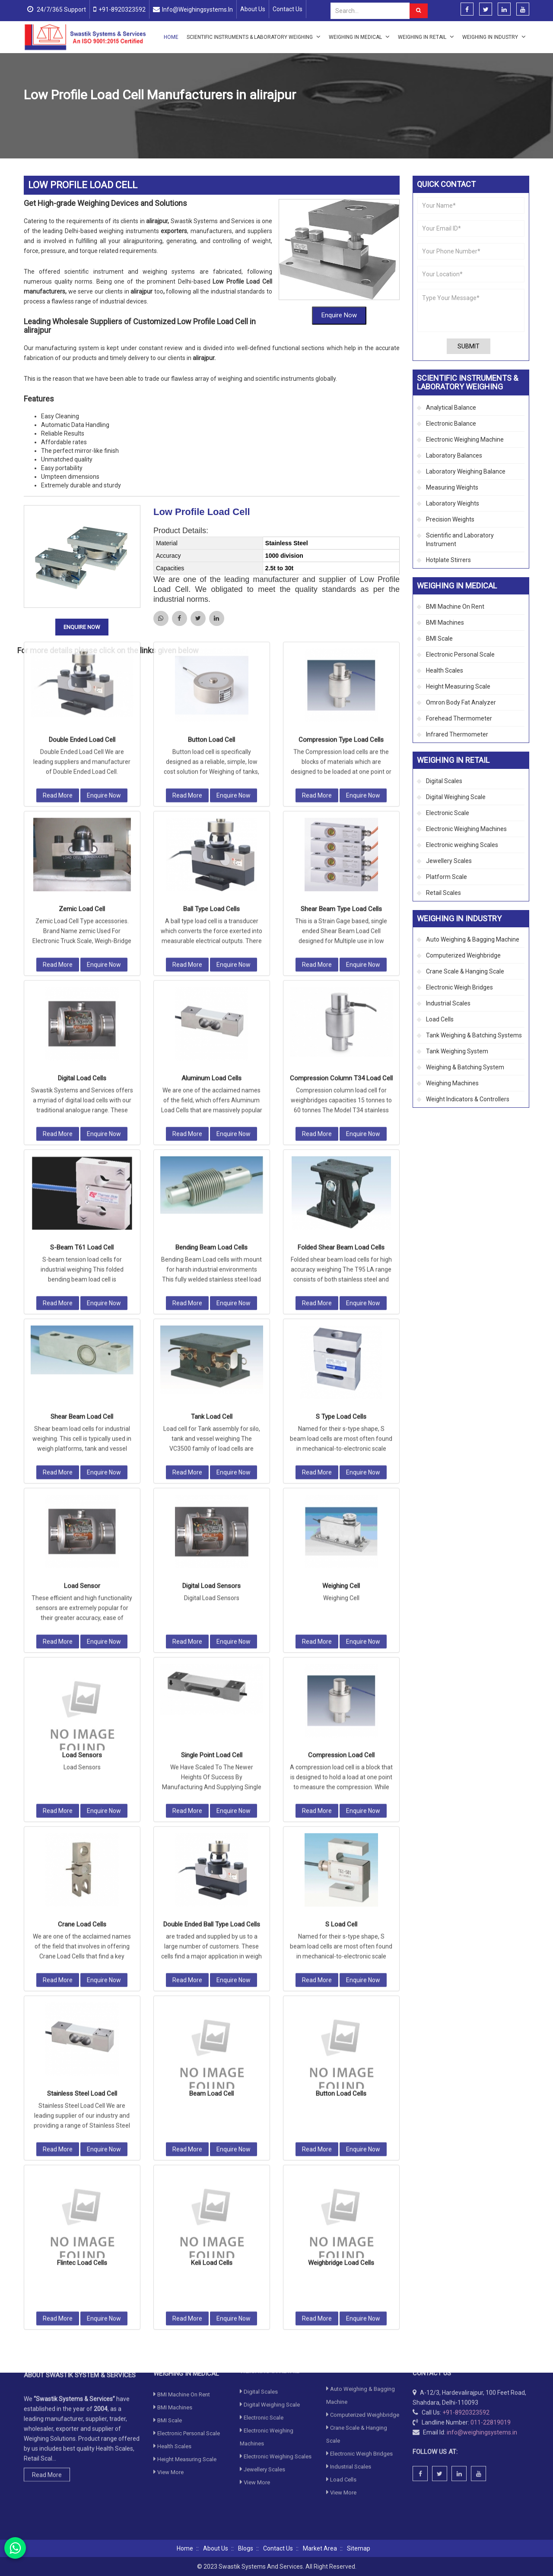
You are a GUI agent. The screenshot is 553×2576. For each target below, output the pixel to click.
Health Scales (444, 670)
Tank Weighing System (457, 1051)
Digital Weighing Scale (456, 796)
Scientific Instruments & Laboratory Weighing (254, 36)
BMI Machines (445, 622)
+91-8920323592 (122, 9)
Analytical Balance (451, 407)
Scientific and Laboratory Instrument (460, 539)
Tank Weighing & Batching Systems (474, 1035)
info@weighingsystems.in (197, 9)
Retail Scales (443, 892)
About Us (252, 9)
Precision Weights (450, 519)
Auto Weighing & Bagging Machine (472, 939)
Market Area (320, 2548)
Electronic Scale (447, 812)
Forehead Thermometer (459, 718)
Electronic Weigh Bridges (459, 987)
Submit (469, 346)
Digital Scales (444, 781)
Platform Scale (446, 876)
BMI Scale (439, 638)
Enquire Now (339, 186)
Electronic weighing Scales (462, 844)
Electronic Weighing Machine (465, 439)
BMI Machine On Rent (455, 606)
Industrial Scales (448, 1003)
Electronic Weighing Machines (466, 828)
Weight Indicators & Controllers (467, 1099)
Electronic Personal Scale (460, 654)
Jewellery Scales (449, 860)
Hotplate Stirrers (448, 559)
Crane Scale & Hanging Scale (465, 971)
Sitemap (358, 2548)
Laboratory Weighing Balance (465, 471)
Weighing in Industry (494, 36)
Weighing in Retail (426, 36)
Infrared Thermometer (457, 734)
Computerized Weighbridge (463, 955)
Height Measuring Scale (458, 686)
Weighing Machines (452, 1083)
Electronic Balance (451, 423)
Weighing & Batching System (465, 1067)
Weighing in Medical (359, 36)
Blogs (245, 2548)
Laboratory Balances (454, 455)
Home (171, 37)
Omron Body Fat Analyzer (461, 702)
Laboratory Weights (452, 503)
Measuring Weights (452, 487)
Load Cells (124, 115)
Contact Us (287, 9)
